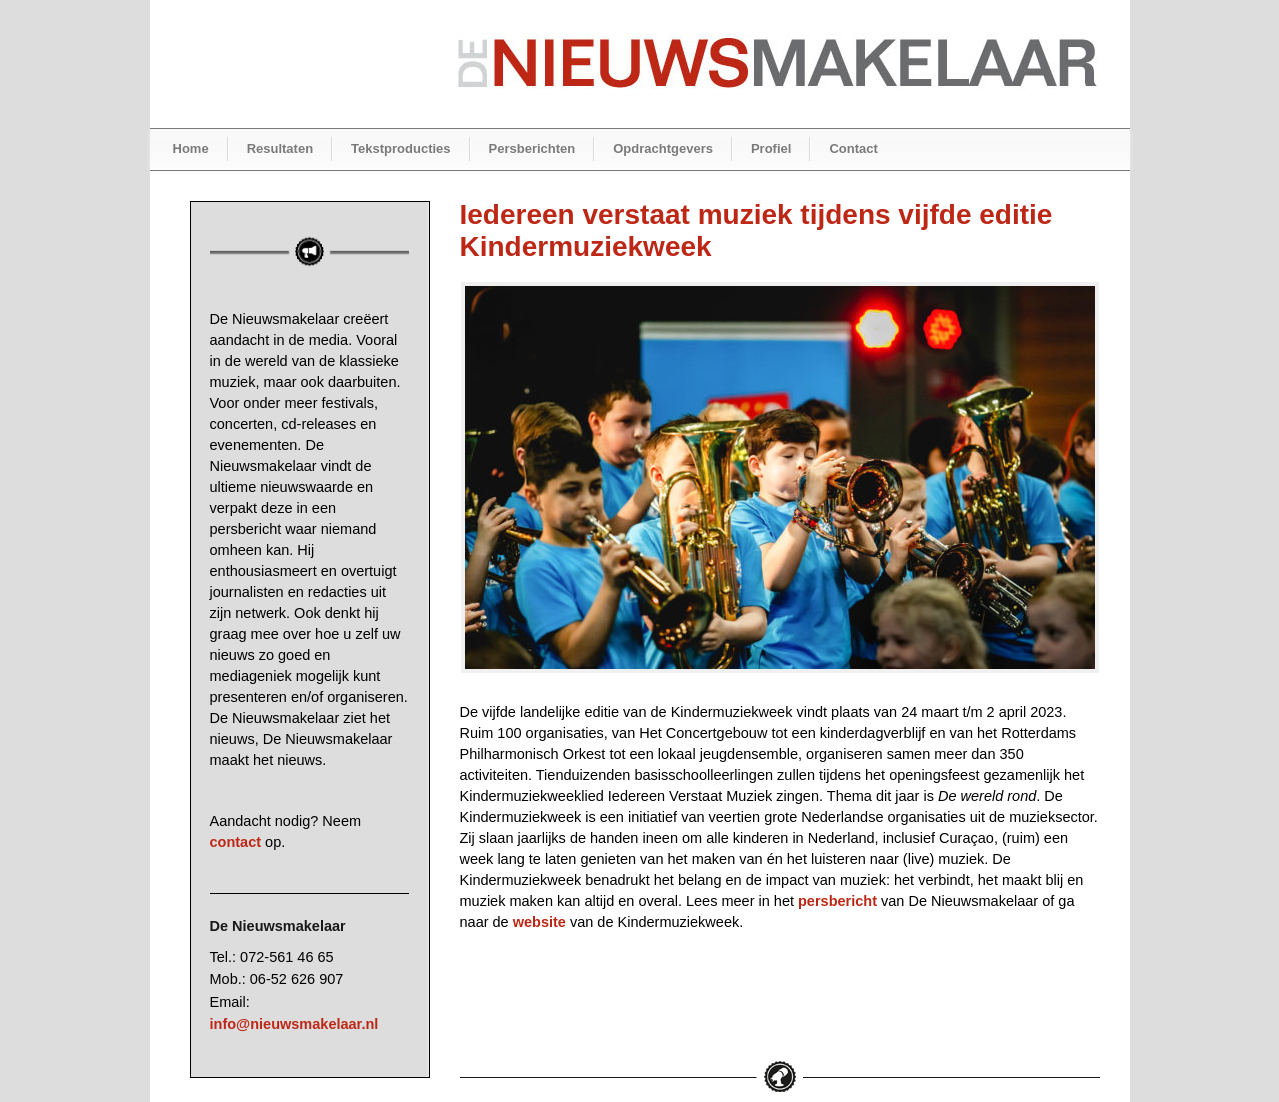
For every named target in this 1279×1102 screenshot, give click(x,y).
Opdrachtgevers (663, 148)
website (539, 922)
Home (191, 148)
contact (236, 842)
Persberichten (532, 148)
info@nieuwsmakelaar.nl (294, 1024)
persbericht (837, 901)
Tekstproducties (400, 148)
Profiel (771, 148)
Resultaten (280, 148)
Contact (853, 148)
